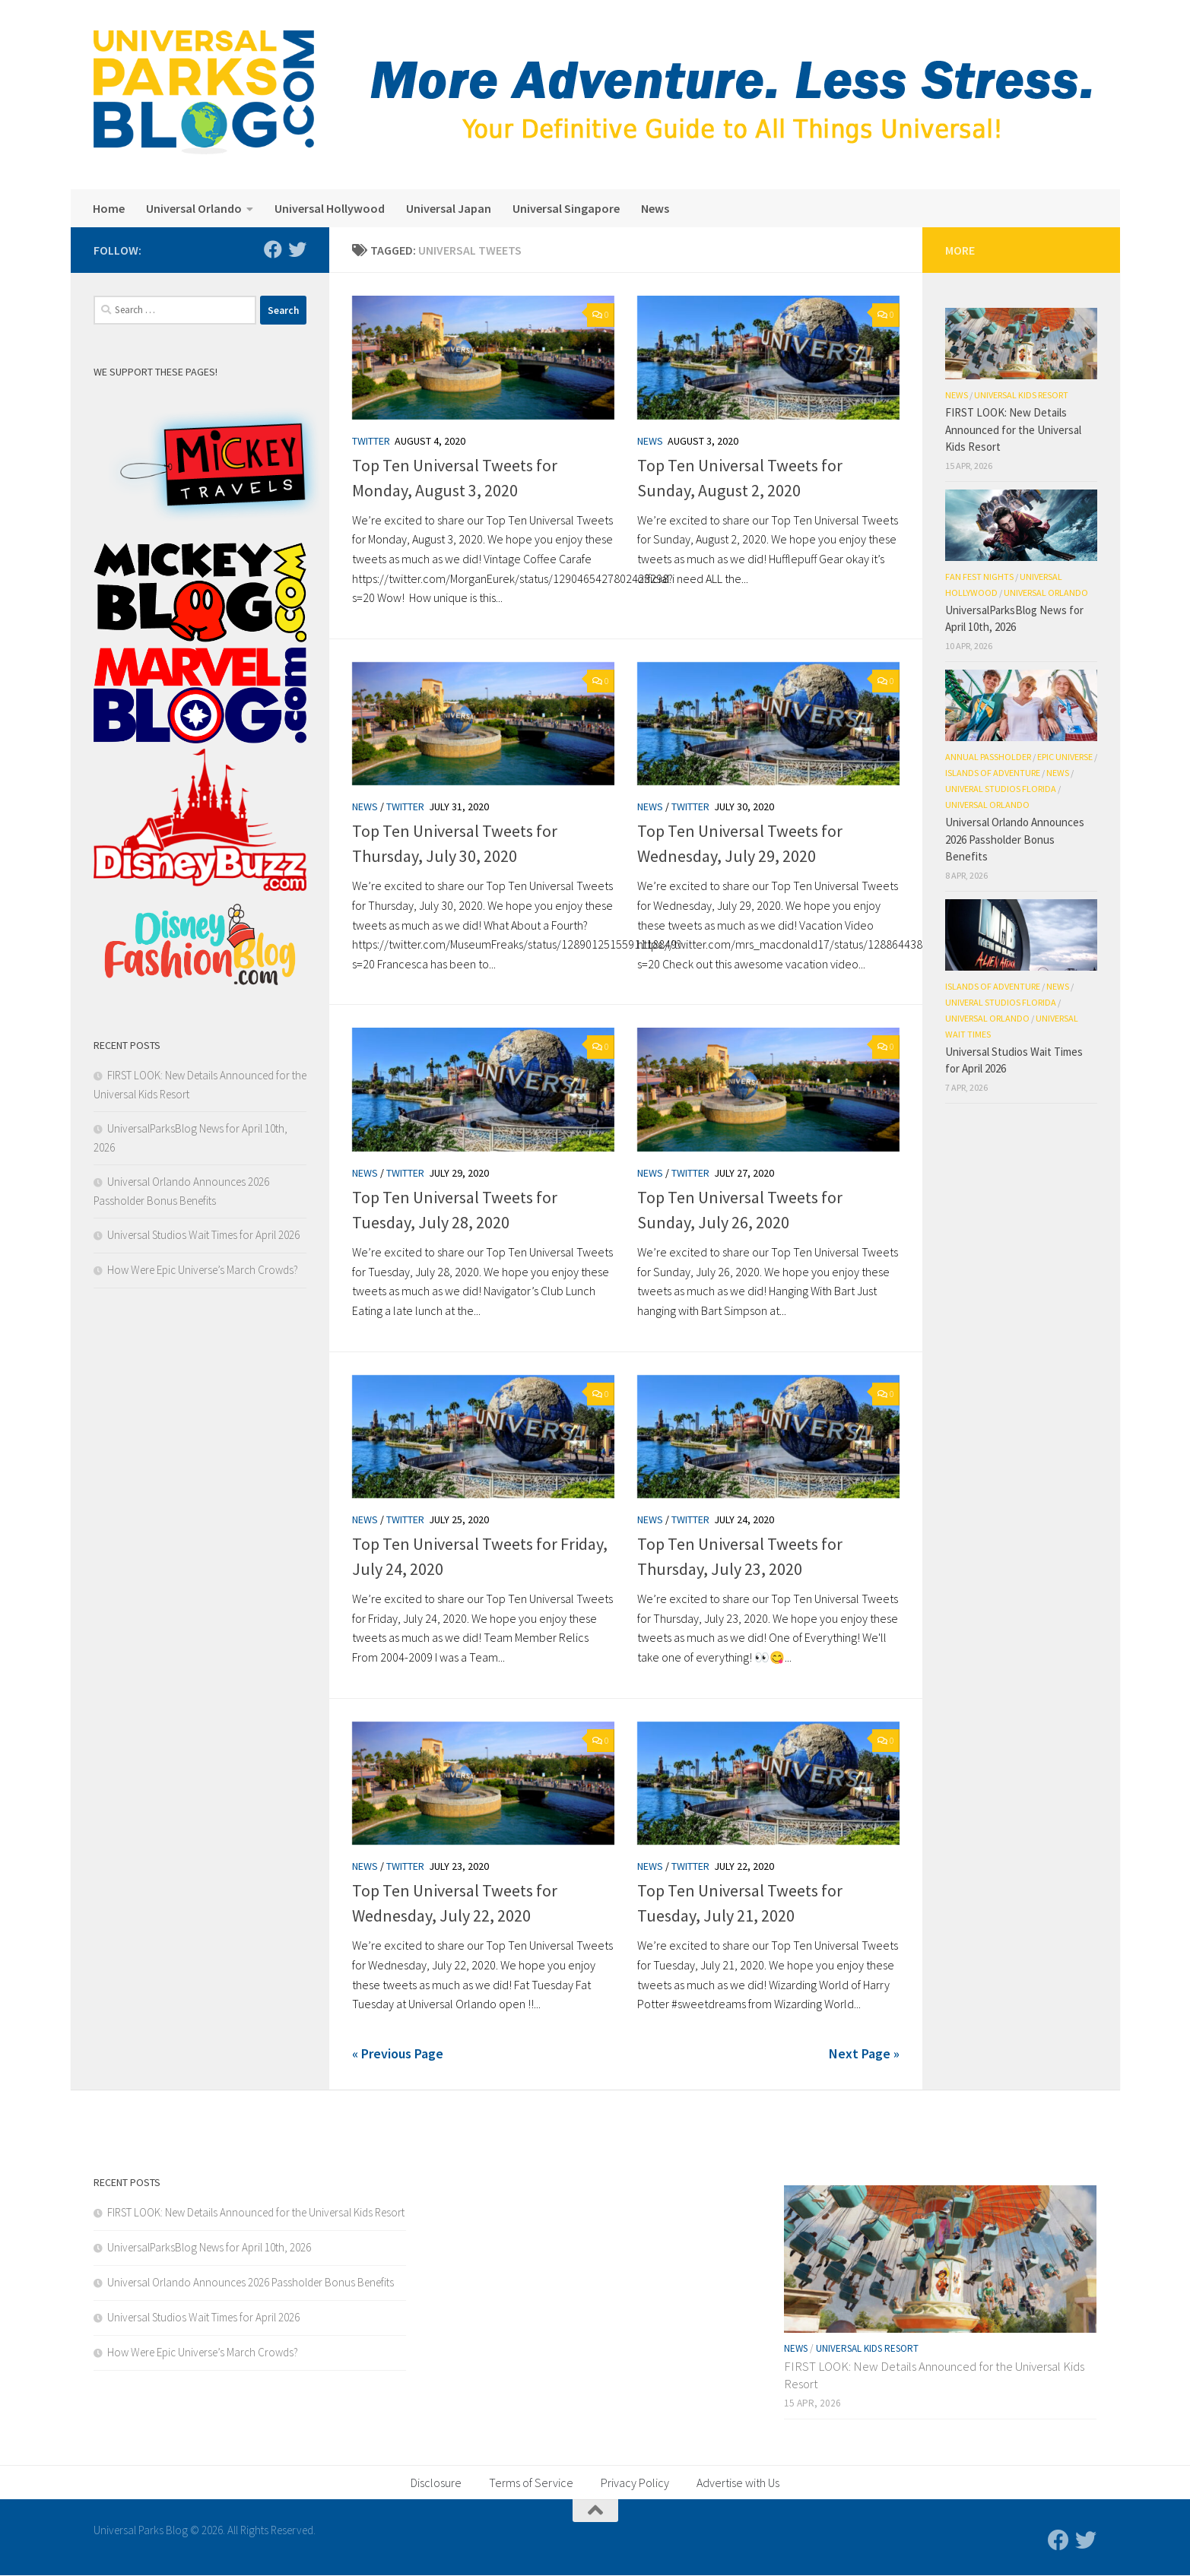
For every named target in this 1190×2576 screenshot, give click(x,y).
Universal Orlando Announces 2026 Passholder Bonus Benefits (1014, 839)
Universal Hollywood (329, 208)
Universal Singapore (566, 208)
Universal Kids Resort (1021, 395)
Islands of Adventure (992, 772)
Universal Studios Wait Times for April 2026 (203, 1235)
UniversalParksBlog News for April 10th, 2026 (209, 2247)
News (655, 208)
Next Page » (864, 2053)
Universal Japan (448, 208)
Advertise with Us (738, 2482)
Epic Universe (1065, 756)
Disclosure (436, 2482)
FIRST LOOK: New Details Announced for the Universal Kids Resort (1013, 429)
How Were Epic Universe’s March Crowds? (202, 1270)
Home (109, 208)
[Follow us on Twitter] (297, 249)
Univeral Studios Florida (1000, 788)
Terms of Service (531, 2482)
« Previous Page (397, 2053)
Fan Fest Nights (979, 576)
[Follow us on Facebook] (273, 249)
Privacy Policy (635, 2482)
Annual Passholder (988, 756)
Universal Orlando (194, 208)
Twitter (371, 441)
